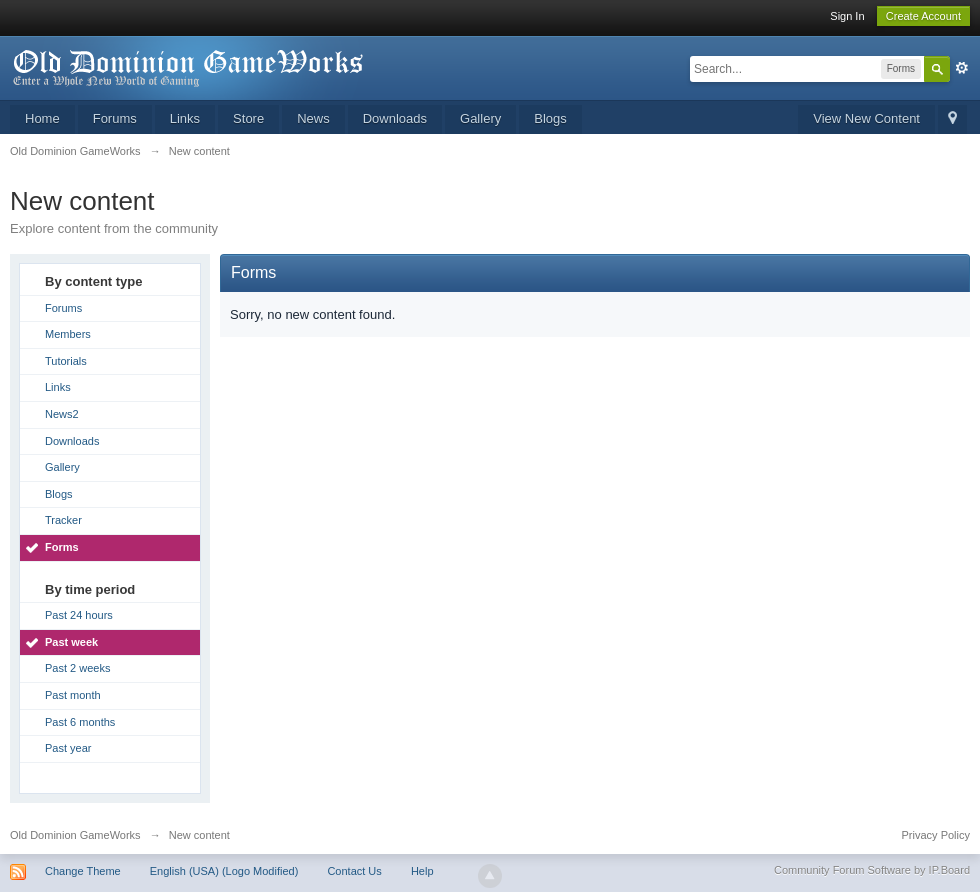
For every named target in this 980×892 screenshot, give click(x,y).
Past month (73, 695)
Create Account (923, 16)
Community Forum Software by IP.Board (872, 870)
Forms (62, 547)
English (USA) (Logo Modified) (224, 871)
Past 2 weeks (77, 668)
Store (248, 118)
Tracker (63, 520)
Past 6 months (80, 722)
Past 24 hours (79, 615)
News (313, 118)
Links (185, 118)
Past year (68, 748)
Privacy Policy (936, 835)
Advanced (962, 68)
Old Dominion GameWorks (75, 835)
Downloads (395, 118)
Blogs (550, 118)
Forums (115, 118)
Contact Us (354, 871)
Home (42, 118)
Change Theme (83, 871)
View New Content (866, 118)
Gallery (480, 118)
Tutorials (66, 361)
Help (422, 871)
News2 (62, 414)
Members (68, 334)
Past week (71, 642)
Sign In (847, 16)
